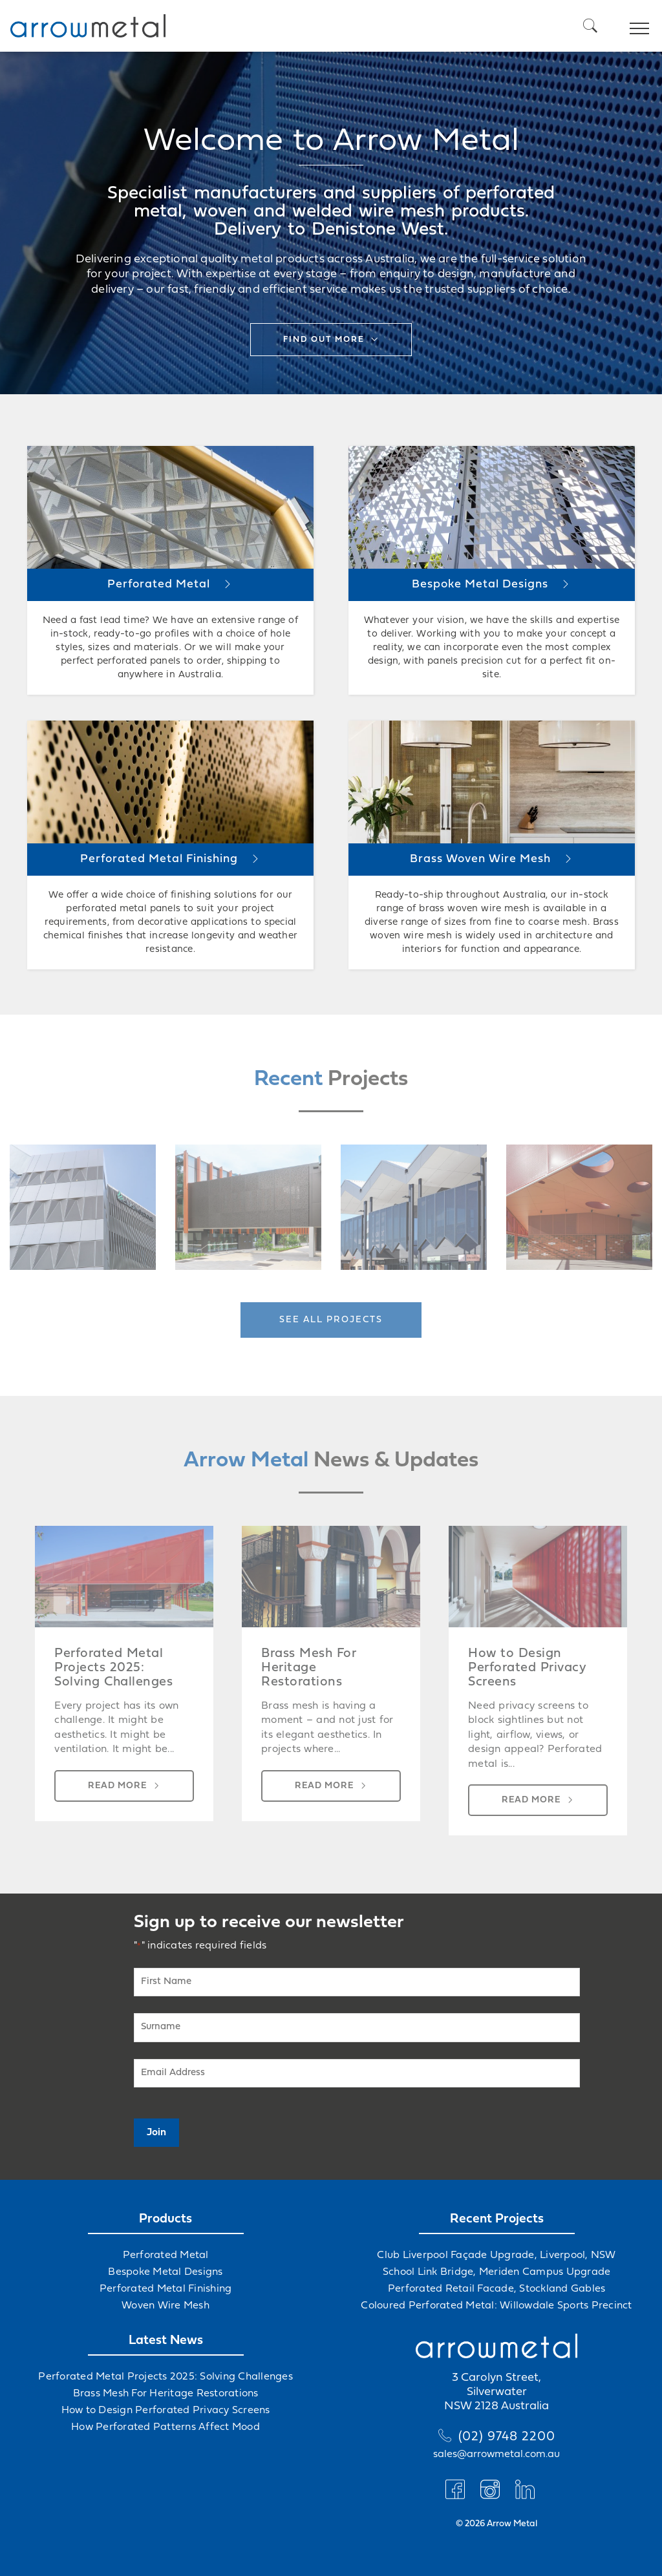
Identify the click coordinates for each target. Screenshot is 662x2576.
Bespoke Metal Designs (165, 2272)
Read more (117, 1786)
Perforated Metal (166, 2255)
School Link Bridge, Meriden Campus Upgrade (497, 2272)
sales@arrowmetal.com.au (496, 2454)
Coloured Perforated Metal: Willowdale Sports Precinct (496, 2306)
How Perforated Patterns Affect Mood (165, 2427)
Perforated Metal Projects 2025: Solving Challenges (165, 2377)
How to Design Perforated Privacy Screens (165, 2410)
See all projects (331, 1320)
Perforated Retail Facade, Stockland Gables (497, 2289)
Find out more (324, 339)
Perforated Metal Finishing (166, 2289)
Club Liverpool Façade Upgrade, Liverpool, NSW (496, 2255)
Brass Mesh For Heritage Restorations (166, 2394)
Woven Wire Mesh (165, 2306)
